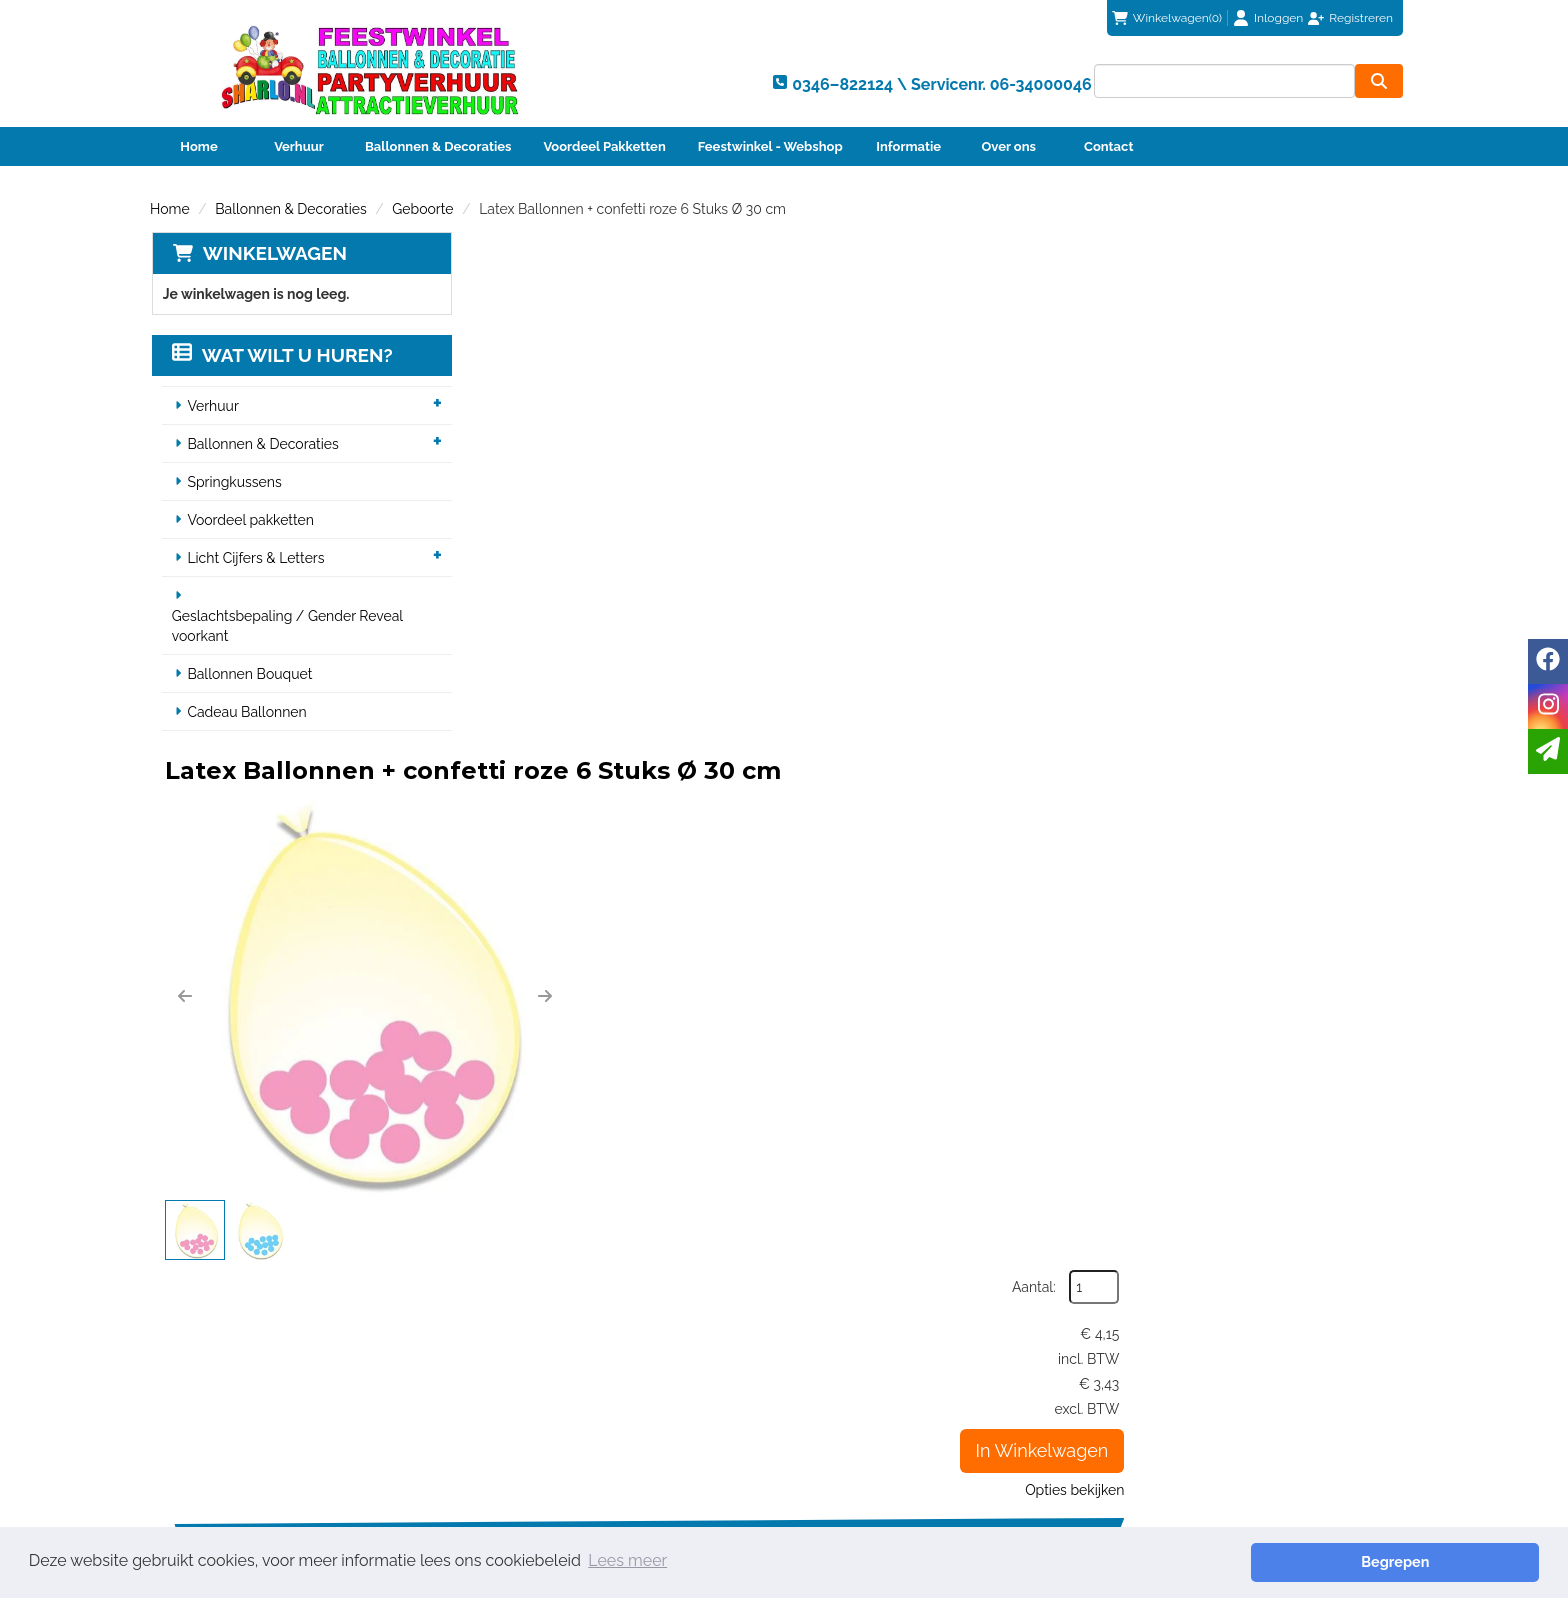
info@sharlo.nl (1175, 1256)
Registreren (1361, 18)
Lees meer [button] (627, 1561)
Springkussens (234, 483)
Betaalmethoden (865, 1369)
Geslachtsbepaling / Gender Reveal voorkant (286, 627)
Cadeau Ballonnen (246, 713)
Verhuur (299, 146)
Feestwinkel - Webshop (770, 146)
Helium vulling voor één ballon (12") (872, 985)
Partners (521, 1389)
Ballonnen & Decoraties (438, 146)
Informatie (908, 146)
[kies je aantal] (1378, 1111)
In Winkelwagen (1320, 457)
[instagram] (1548, 706)
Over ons (1008, 146)
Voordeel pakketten (250, 521)
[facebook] (1548, 661)
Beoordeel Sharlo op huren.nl (1090, 1437)
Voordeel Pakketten (604, 146)
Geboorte (422, 209)
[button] (502, 477)
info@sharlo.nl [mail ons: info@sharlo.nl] (238, 1385)
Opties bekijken (1353, 497)
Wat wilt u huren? (281, 356)
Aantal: (1313, 294)
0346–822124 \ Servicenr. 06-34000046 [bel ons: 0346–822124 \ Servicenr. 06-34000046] (320, 1351)
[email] (1548, 751)
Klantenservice (859, 1349)
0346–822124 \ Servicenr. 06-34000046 (925, 1256)
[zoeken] (1379, 81)
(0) (1167, 18)
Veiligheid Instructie (557, 1409)
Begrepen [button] (1469, 1561)
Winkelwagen (273, 253)
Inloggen (1278, 18)
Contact (1108, 146)
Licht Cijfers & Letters (255, 559)
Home (198, 146)
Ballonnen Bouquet (249, 675)
